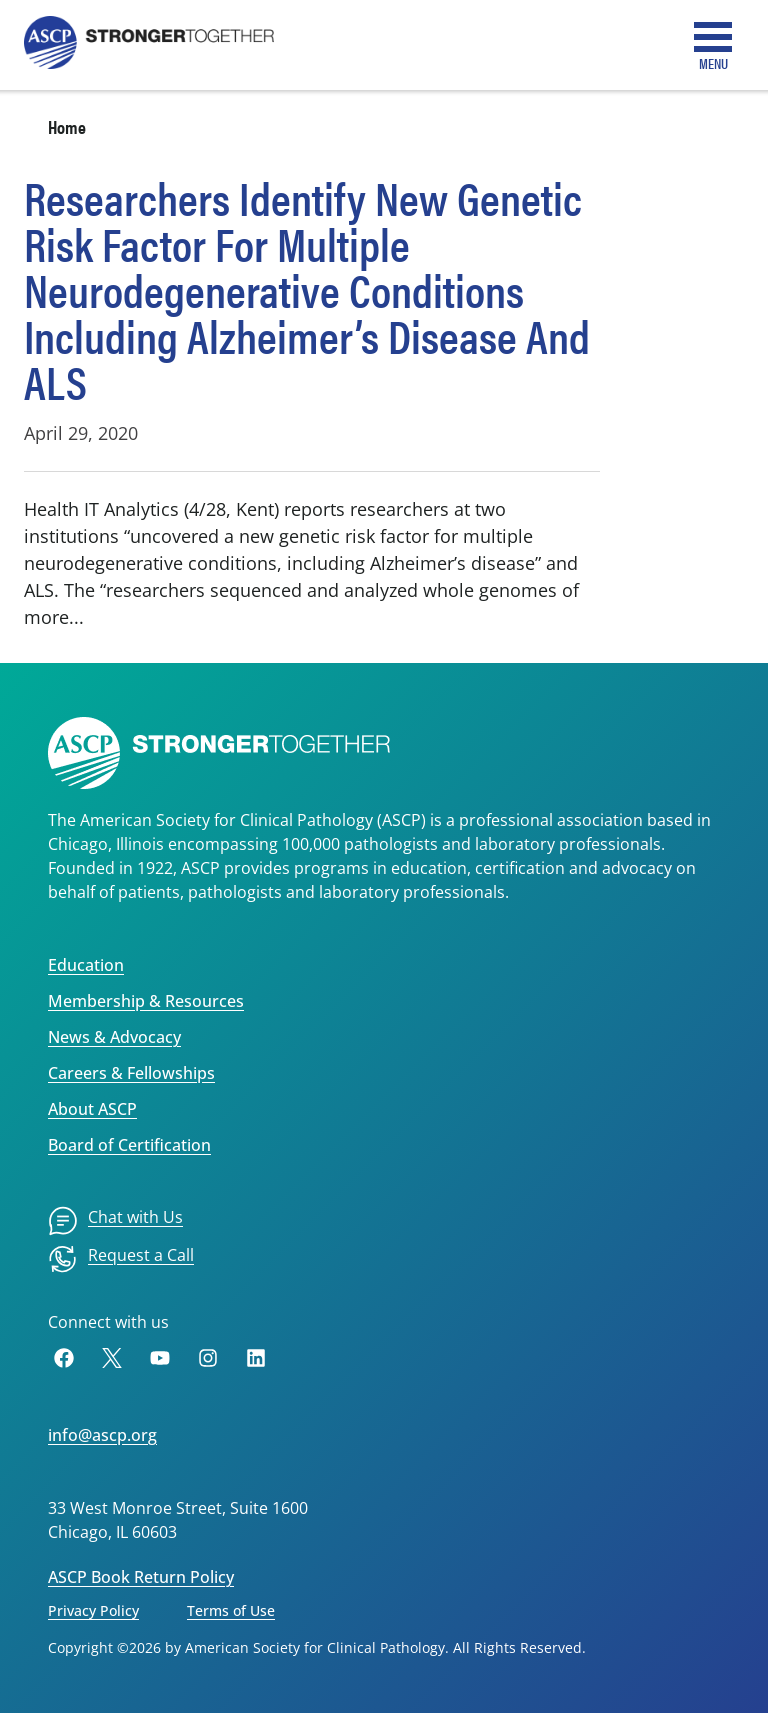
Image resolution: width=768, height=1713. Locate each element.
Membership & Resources (146, 1001)
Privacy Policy (93, 1610)
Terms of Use (231, 1610)
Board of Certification (129, 1145)
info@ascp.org (102, 1435)
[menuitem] (115, 1221)
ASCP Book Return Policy (141, 1577)
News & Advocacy (114, 1037)
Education (86, 965)
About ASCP (92, 1109)
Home (67, 126)
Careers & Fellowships (131, 1073)
